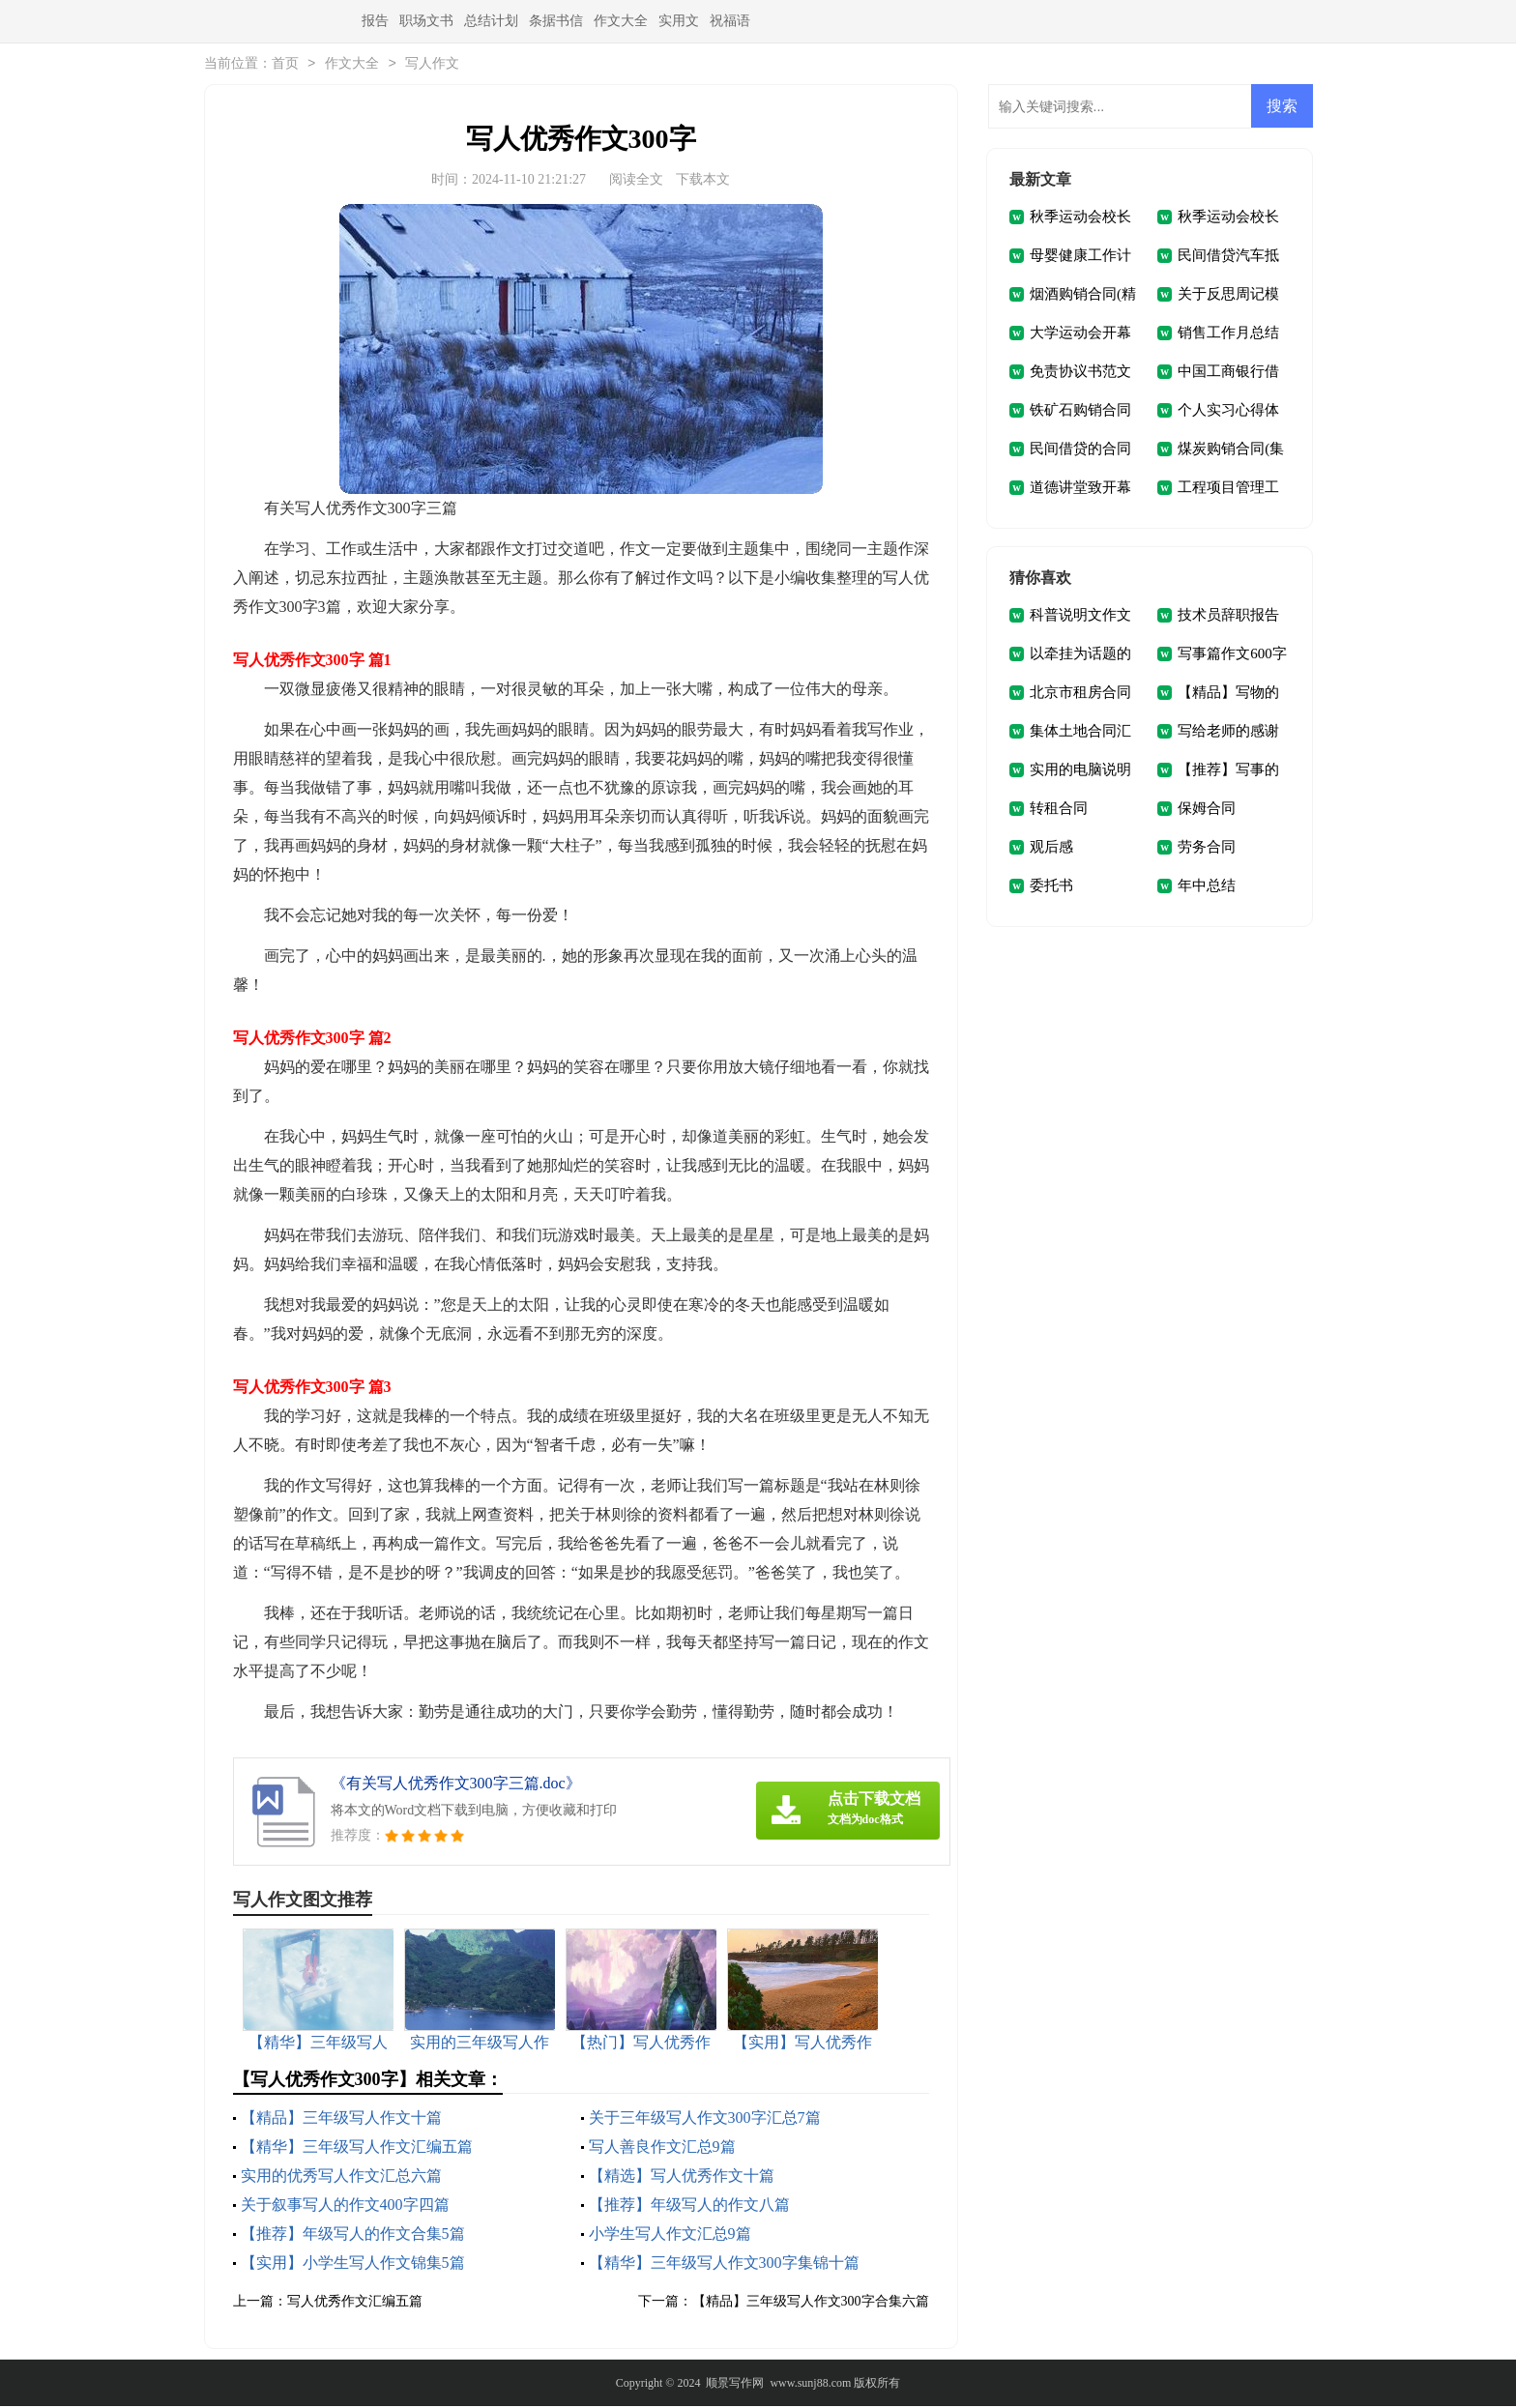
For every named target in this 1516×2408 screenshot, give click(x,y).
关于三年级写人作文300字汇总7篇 (705, 2119)
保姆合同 (1207, 810)
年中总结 (1207, 887)
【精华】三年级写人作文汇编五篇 (357, 2148)
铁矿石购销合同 (1080, 412)
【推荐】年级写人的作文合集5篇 (353, 2235)
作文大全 (621, 21)
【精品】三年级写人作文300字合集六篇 (810, 2303)
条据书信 (556, 21)
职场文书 (426, 21)
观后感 (1051, 848)
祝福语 (730, 21)
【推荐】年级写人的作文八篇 (689, 2206)
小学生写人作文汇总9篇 (670, 2235)
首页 (285, 65)
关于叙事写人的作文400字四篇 (345, 2206)
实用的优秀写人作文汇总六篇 (341, 2177)
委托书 (1051, 887)
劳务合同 (1207, 848)
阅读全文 (636, 181)
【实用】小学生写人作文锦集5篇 (353, 2264)
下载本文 (703, 181)
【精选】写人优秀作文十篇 (681, 2177)
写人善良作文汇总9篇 (662, 2148)
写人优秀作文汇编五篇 (355, 2303)
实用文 (678, 21)
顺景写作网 (735, 2385)
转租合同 (1059, 810)
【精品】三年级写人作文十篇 (341, 2119)
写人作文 (432, 65)
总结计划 (491, 21)
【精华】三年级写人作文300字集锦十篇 (724, 2264)
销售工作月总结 (1228, 334)
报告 (375, 21)
